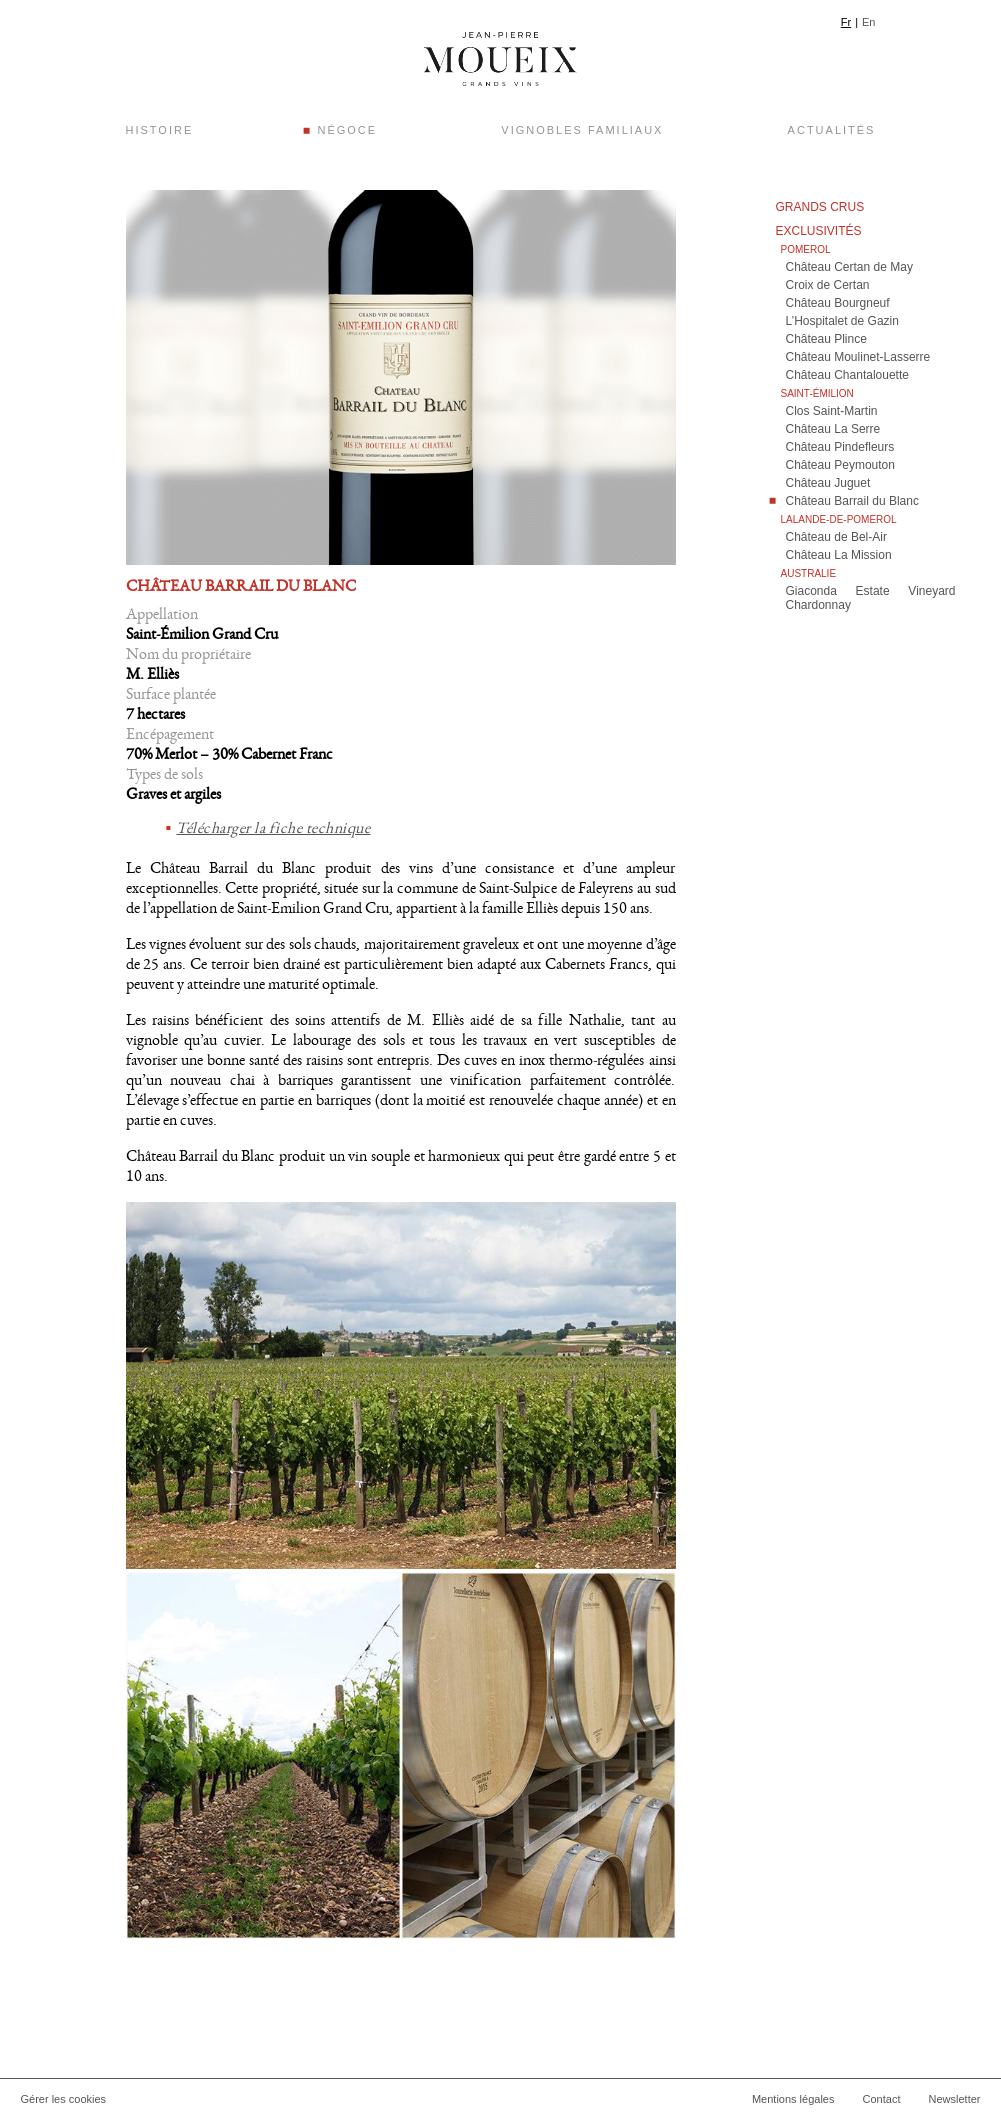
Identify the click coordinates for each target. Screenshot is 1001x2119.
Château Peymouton (840, 465)
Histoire (160, 130)
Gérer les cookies (64, 2099)
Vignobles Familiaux (582, 130)
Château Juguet (828, 483)
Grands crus (820, 207)
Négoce (347, 130)
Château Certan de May (849, 267)
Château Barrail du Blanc (852, 501)
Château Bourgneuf (838, 303)
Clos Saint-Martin (832, 411)
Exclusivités (819, 231)
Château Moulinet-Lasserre (858, 357)
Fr (846, 22)
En (868, 22)
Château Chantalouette (847, 375)
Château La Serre (833, 429)
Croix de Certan (828, 285)
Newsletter (955, 2099)
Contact (882, 2099)
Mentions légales (793, 2099)
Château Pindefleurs (840, 447)
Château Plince (826, 339)
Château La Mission (839, 555)
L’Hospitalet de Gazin (842, 321)
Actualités (832, 130)
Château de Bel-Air (836, 537)
